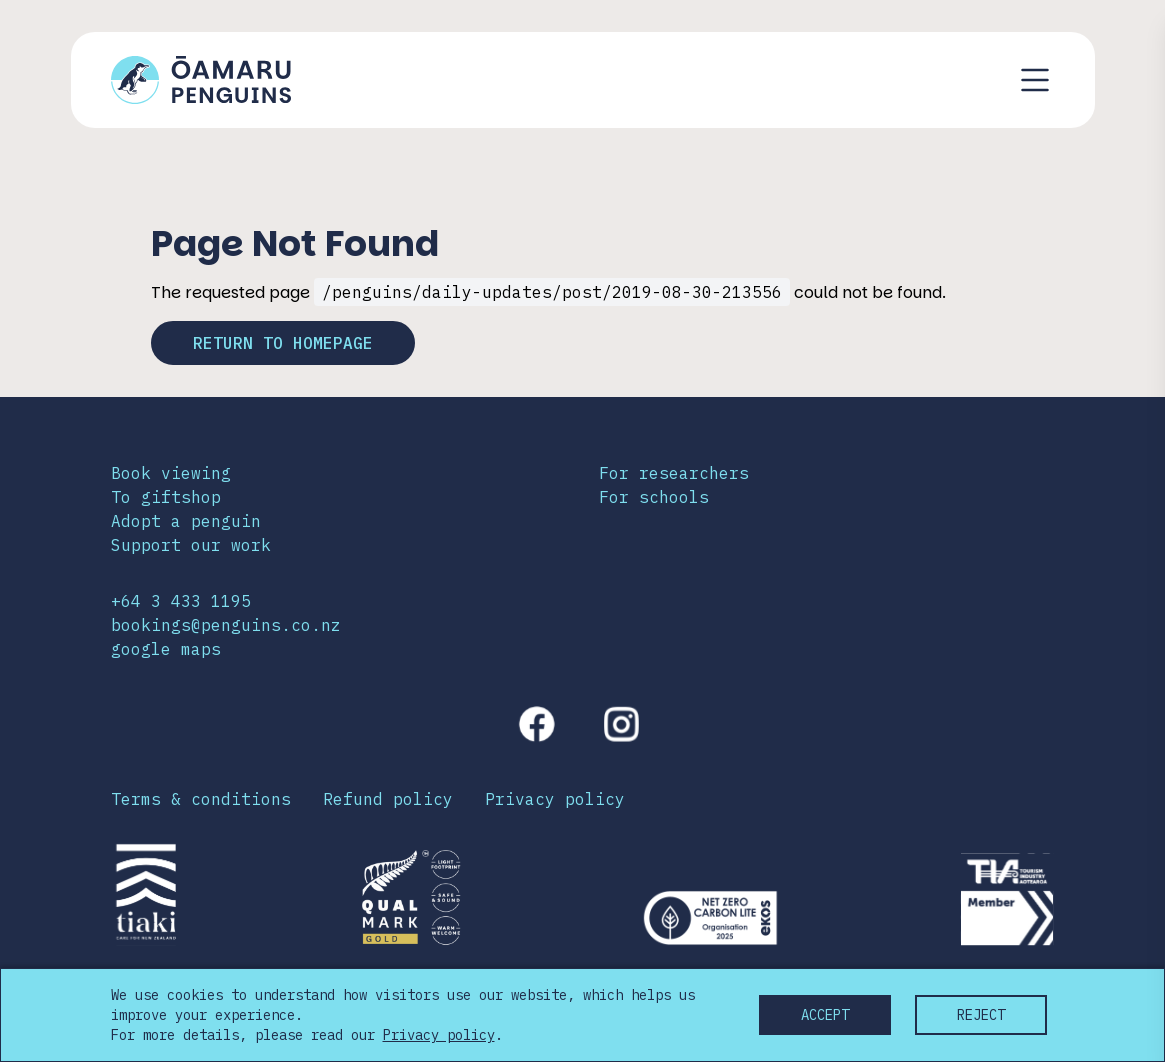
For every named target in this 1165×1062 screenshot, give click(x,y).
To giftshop (166, 497)
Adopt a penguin (186, 521)
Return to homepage (283, 343)
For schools (654, 497)
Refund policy (388, 799)
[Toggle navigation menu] (1035, 80)
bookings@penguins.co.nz (226, 625)
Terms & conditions (201, 799)
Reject (981, 1015)
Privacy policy (555, 799)
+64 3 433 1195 (181, 601)
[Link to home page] (201, 80)
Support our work (191, 545)
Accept (825, 1015)
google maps (166, 649)
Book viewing (171, 473)
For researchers (674, 473)
